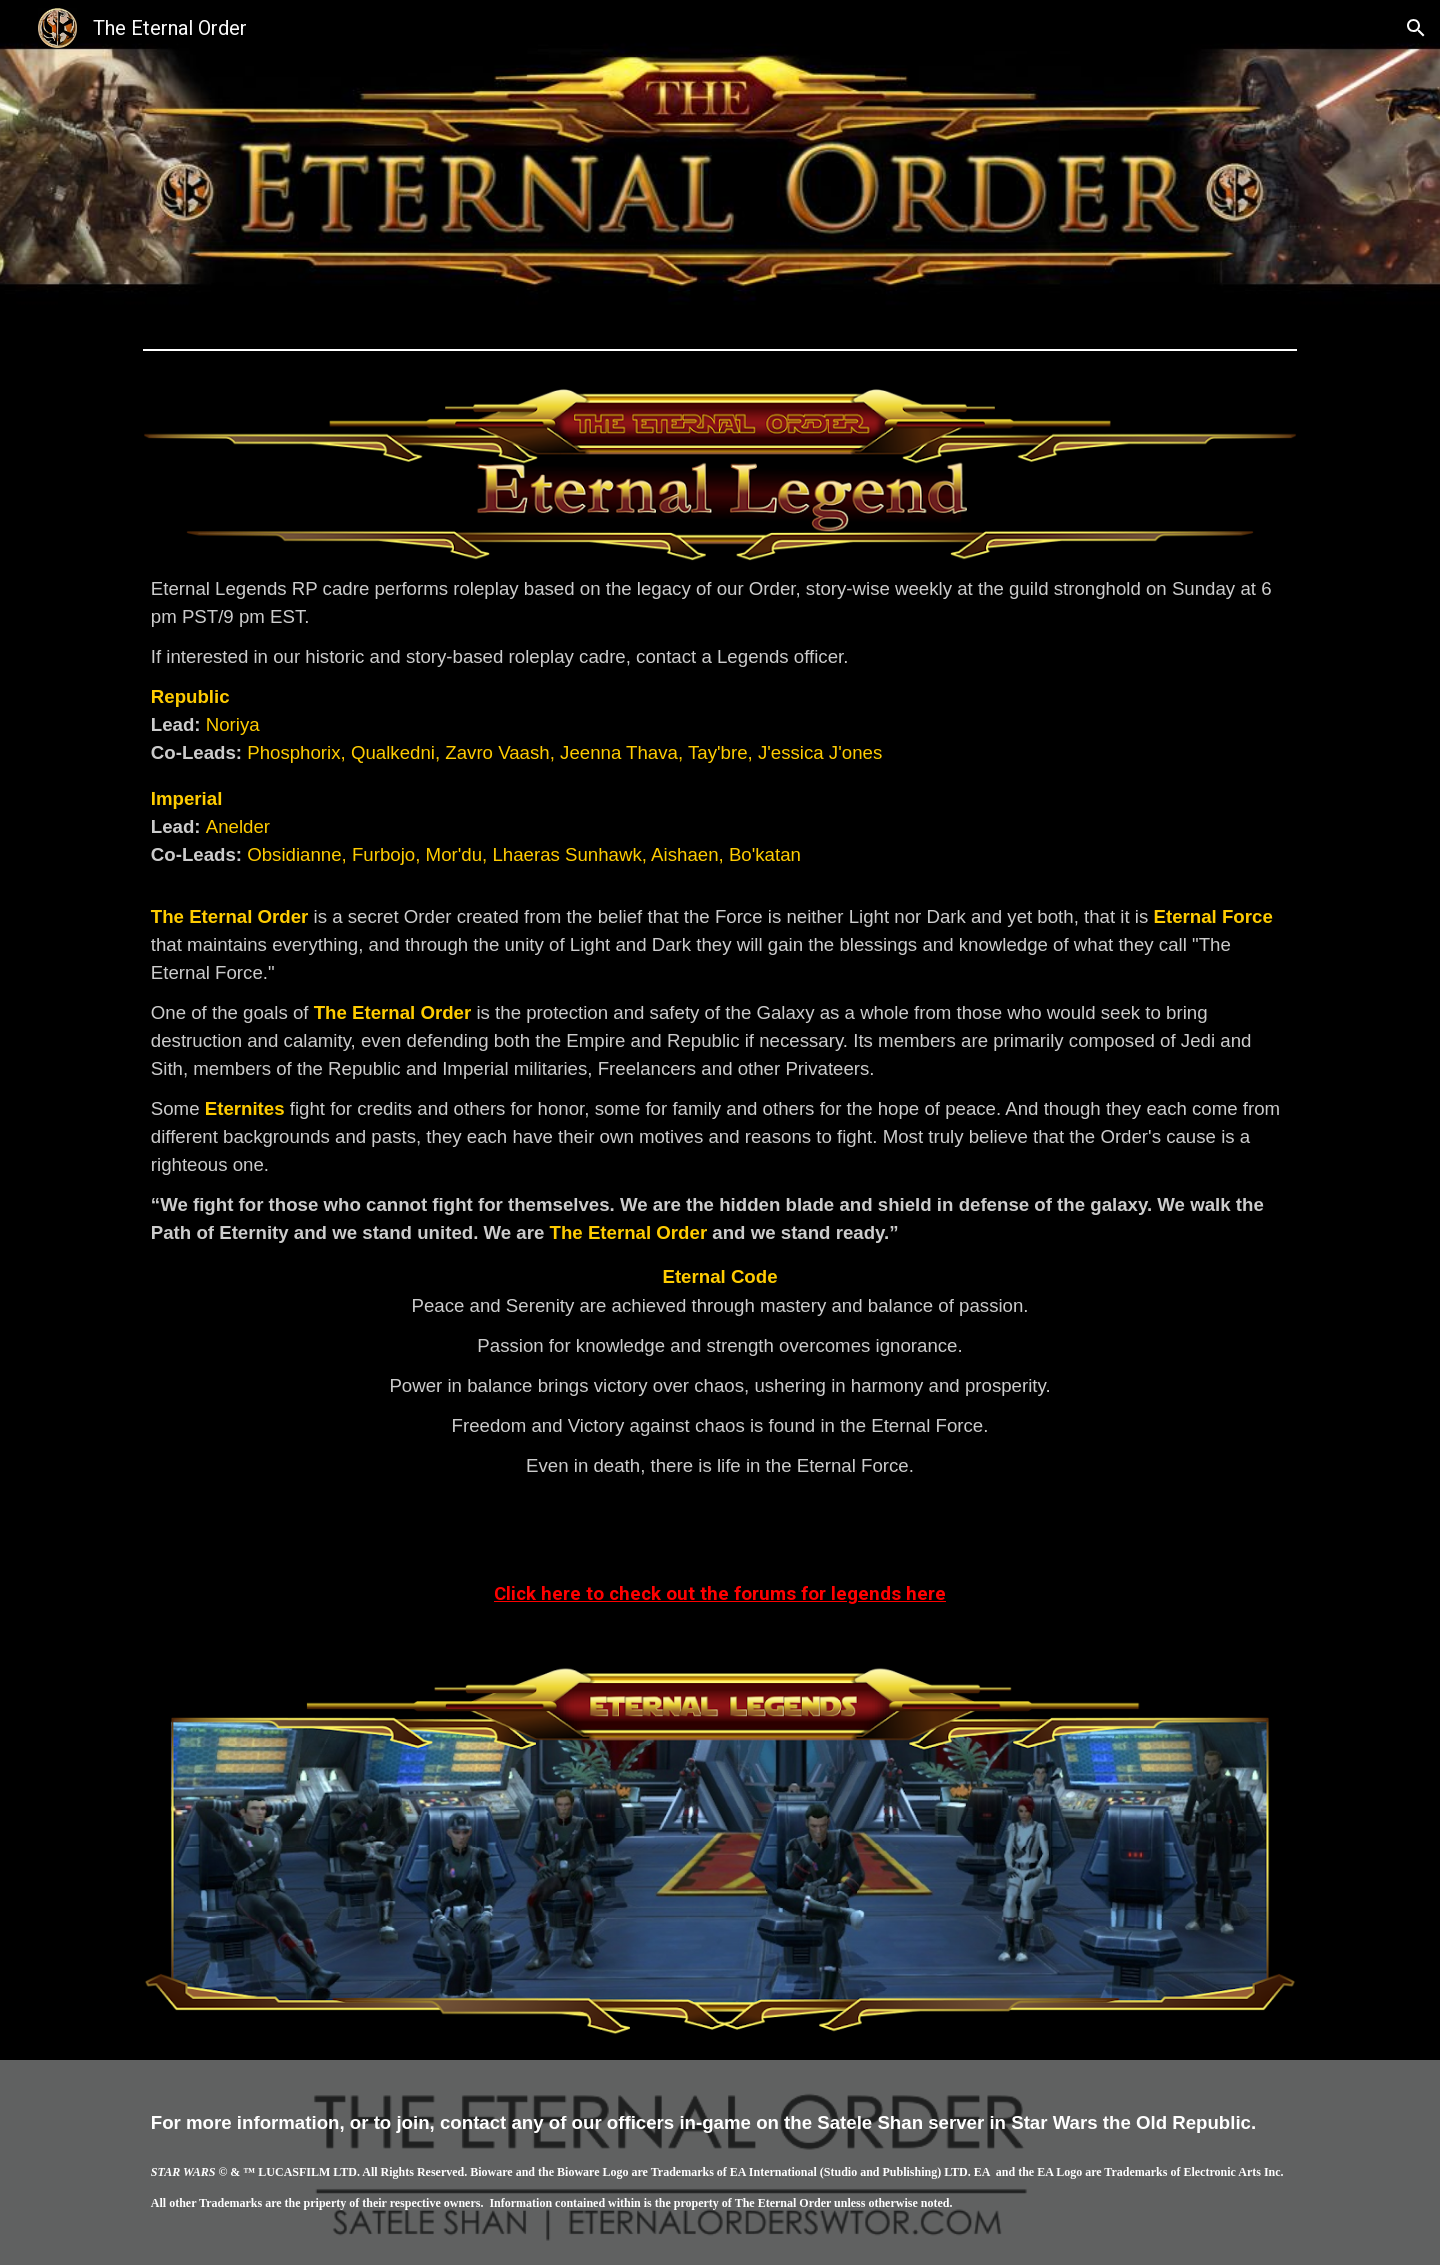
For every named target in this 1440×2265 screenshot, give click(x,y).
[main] (720, 1042)
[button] (1416, 28)
